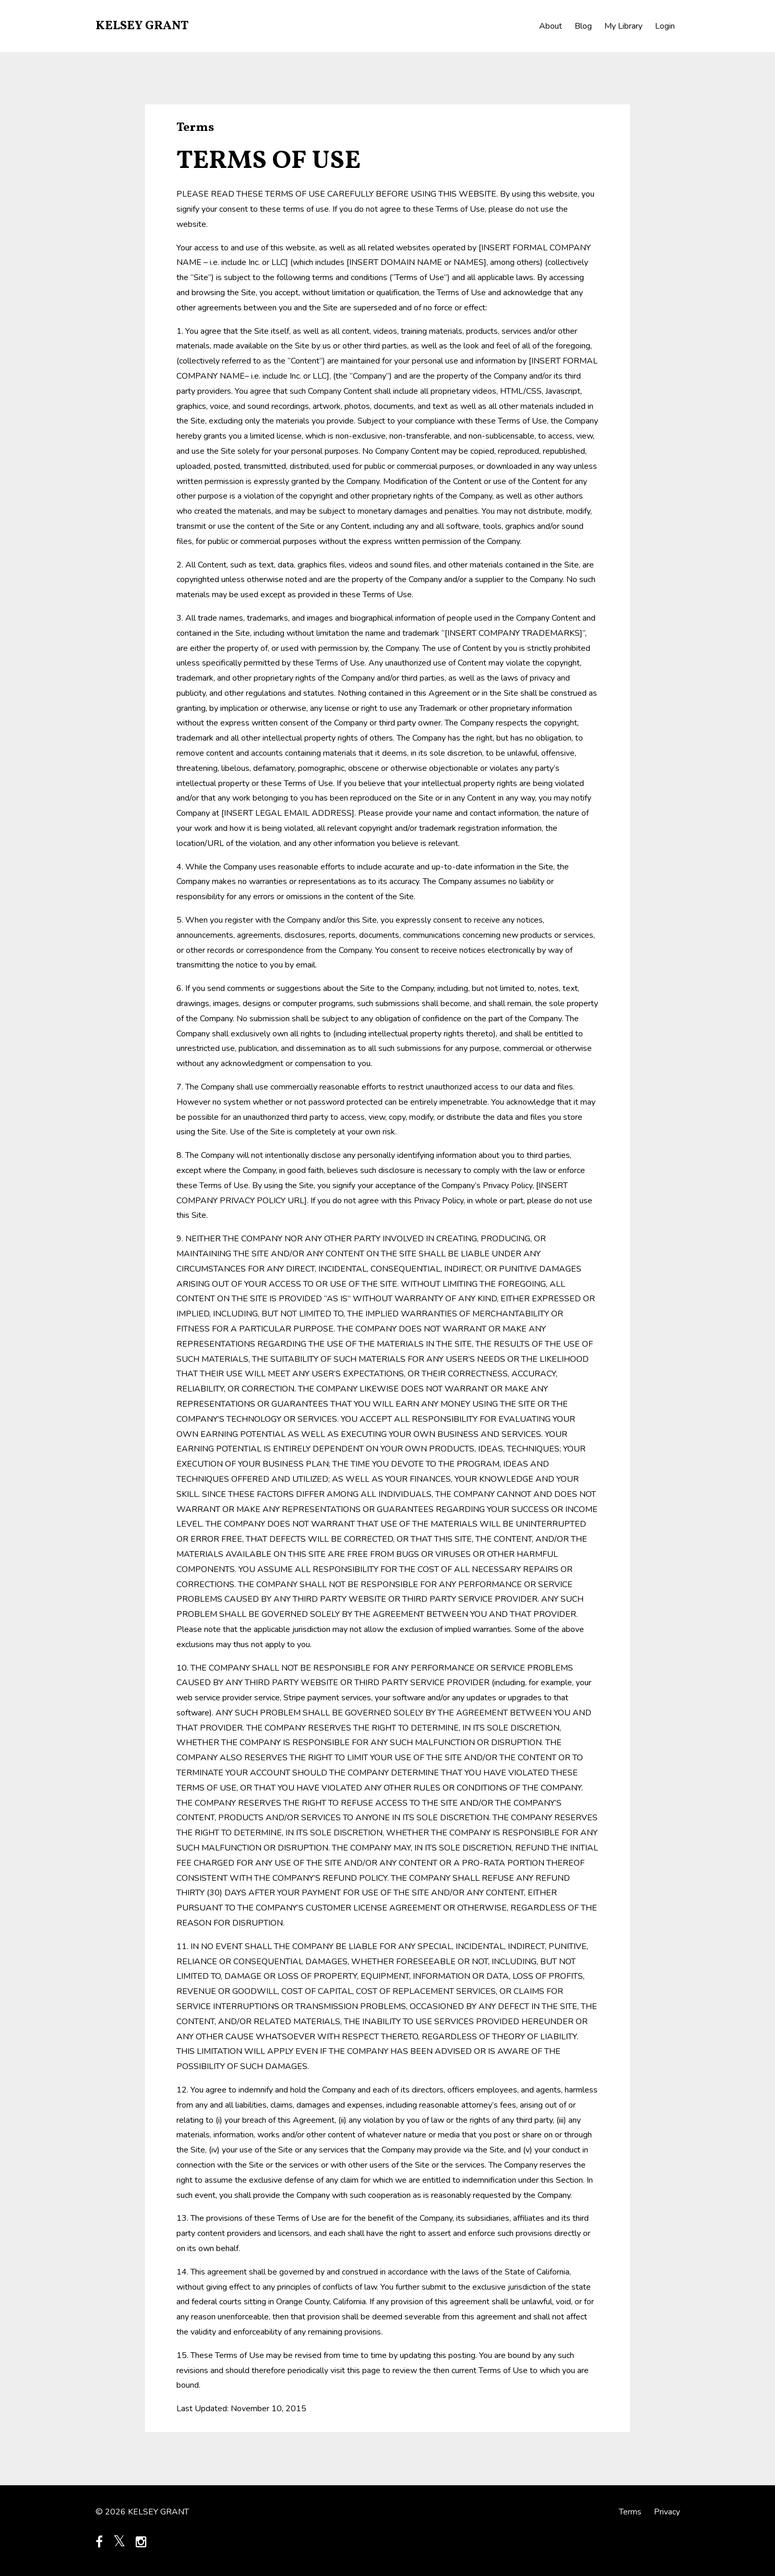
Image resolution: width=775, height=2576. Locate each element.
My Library (623, 26)
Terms (630, 2512)
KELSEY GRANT (142, 26)
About (550, 26)
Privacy (667, 2512)
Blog (583, 26)
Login (665, 26)
